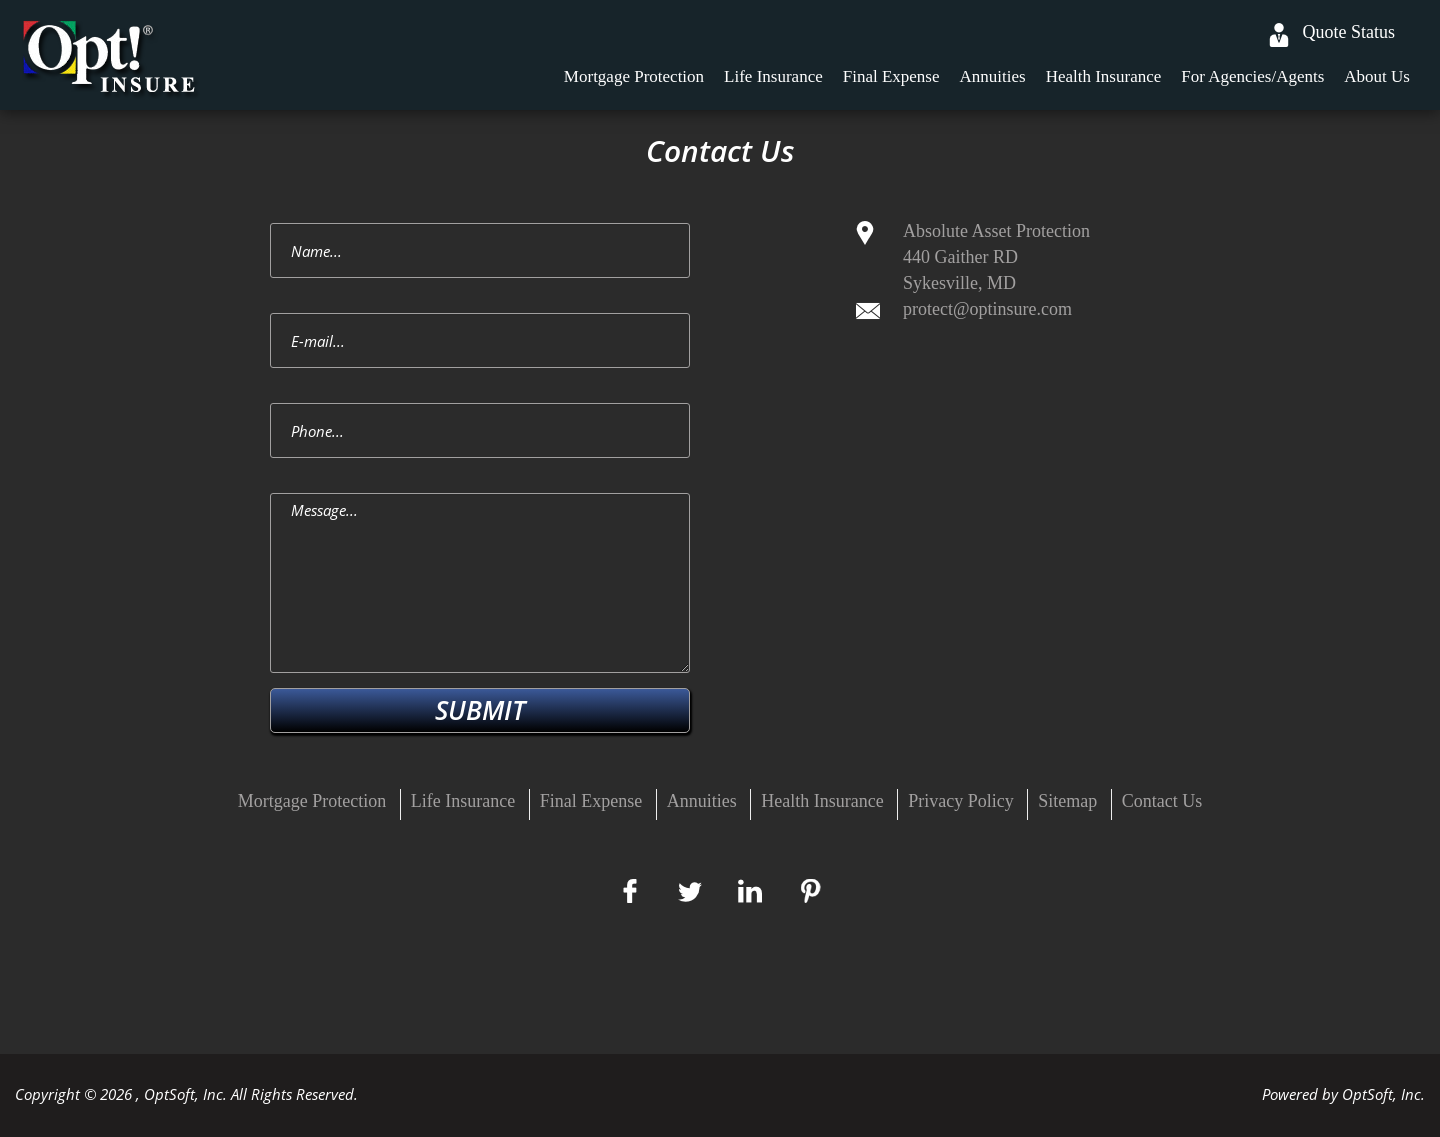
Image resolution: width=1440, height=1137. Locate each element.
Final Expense (891, 76)
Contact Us (1162, 801)
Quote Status (1349, 32)
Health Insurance (1104, 76)
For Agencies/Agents (1252, 76)
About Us (1377, 76)
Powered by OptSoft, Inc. (1343, 1094)
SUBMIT (480, 710)
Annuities (993, 76)
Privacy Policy (961, 801)
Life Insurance (773, 76)
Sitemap (1067, 801)
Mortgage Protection (634, 76)
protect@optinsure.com (987, 309)
